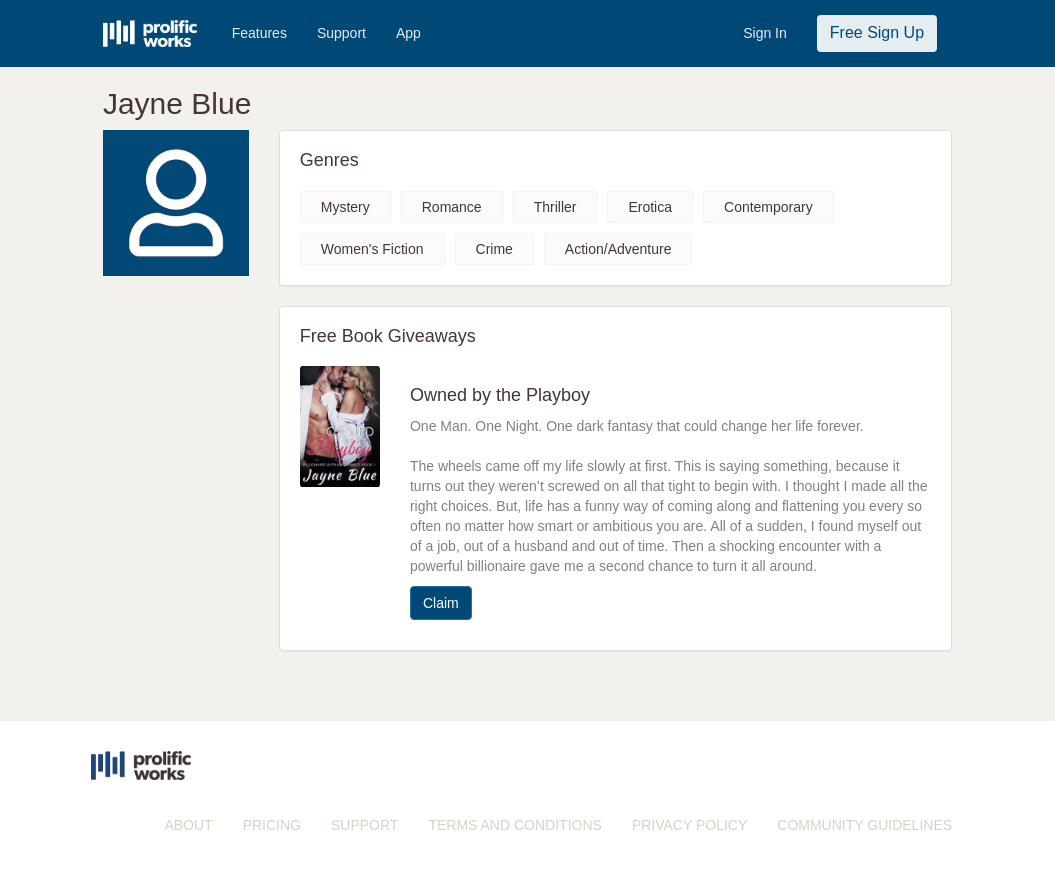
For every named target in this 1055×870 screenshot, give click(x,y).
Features (259, 33)
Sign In (765, 33)
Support (341, 33)
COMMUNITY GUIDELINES (864, 825)
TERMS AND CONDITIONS (514, 825)
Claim (441, 603)
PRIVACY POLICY (689, 825)
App (408, 33)
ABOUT (188, 825)
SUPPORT (364, 825)
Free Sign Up (877, 32)
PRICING (272, 825)
